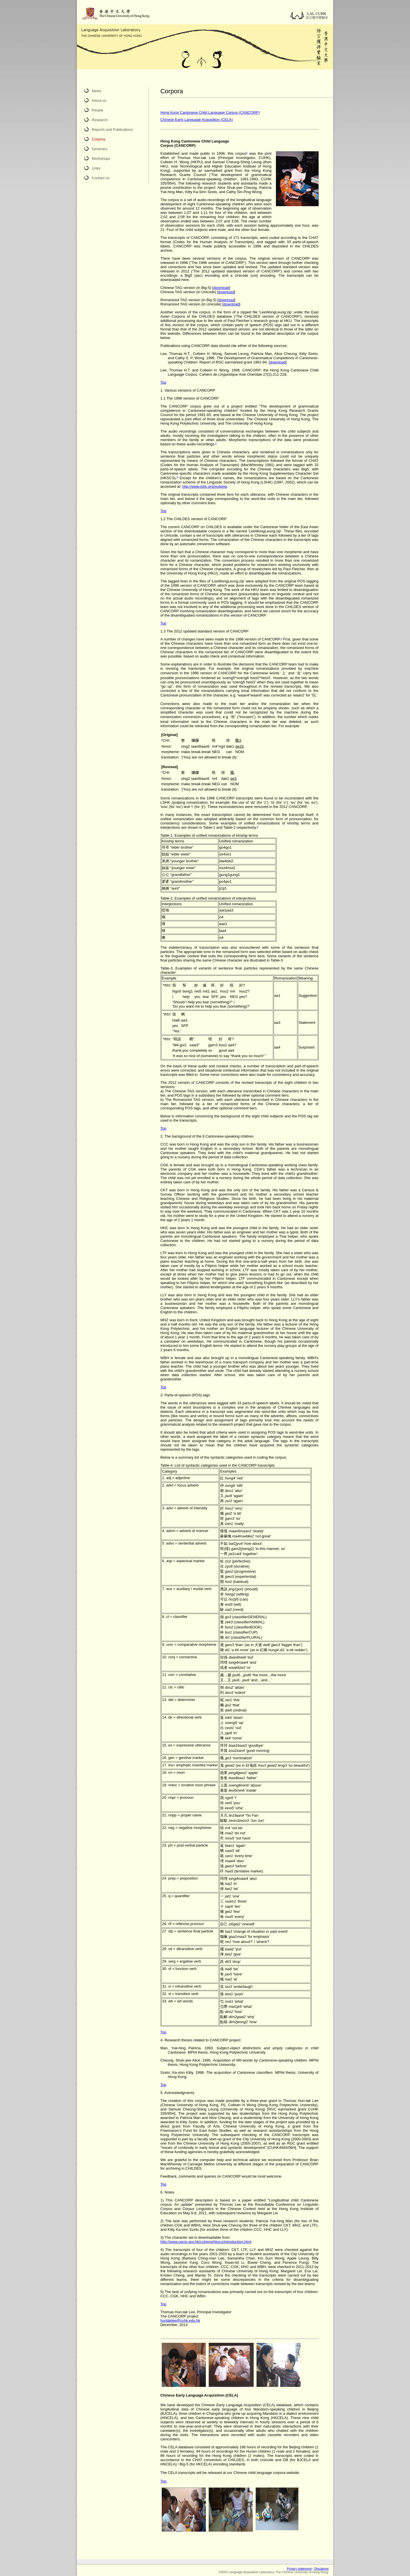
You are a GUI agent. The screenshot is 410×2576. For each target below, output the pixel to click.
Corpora (98, 139)
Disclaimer (321, 2568)
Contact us (100, 178)
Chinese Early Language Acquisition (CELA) (196, 119)
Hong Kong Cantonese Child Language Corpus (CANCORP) (210, 112)
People (97, 110)
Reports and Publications (112, 129)
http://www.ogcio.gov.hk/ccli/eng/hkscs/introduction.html (205, 2242)
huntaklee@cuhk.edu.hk (180, 2320)
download (221, 288)
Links (96, 168)
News (96, 91)
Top (163, 382)
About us (99, 100)
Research (100, 120)
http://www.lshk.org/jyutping (204, 486)
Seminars (99, 149)
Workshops (101, 158)
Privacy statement (299, 2568)
